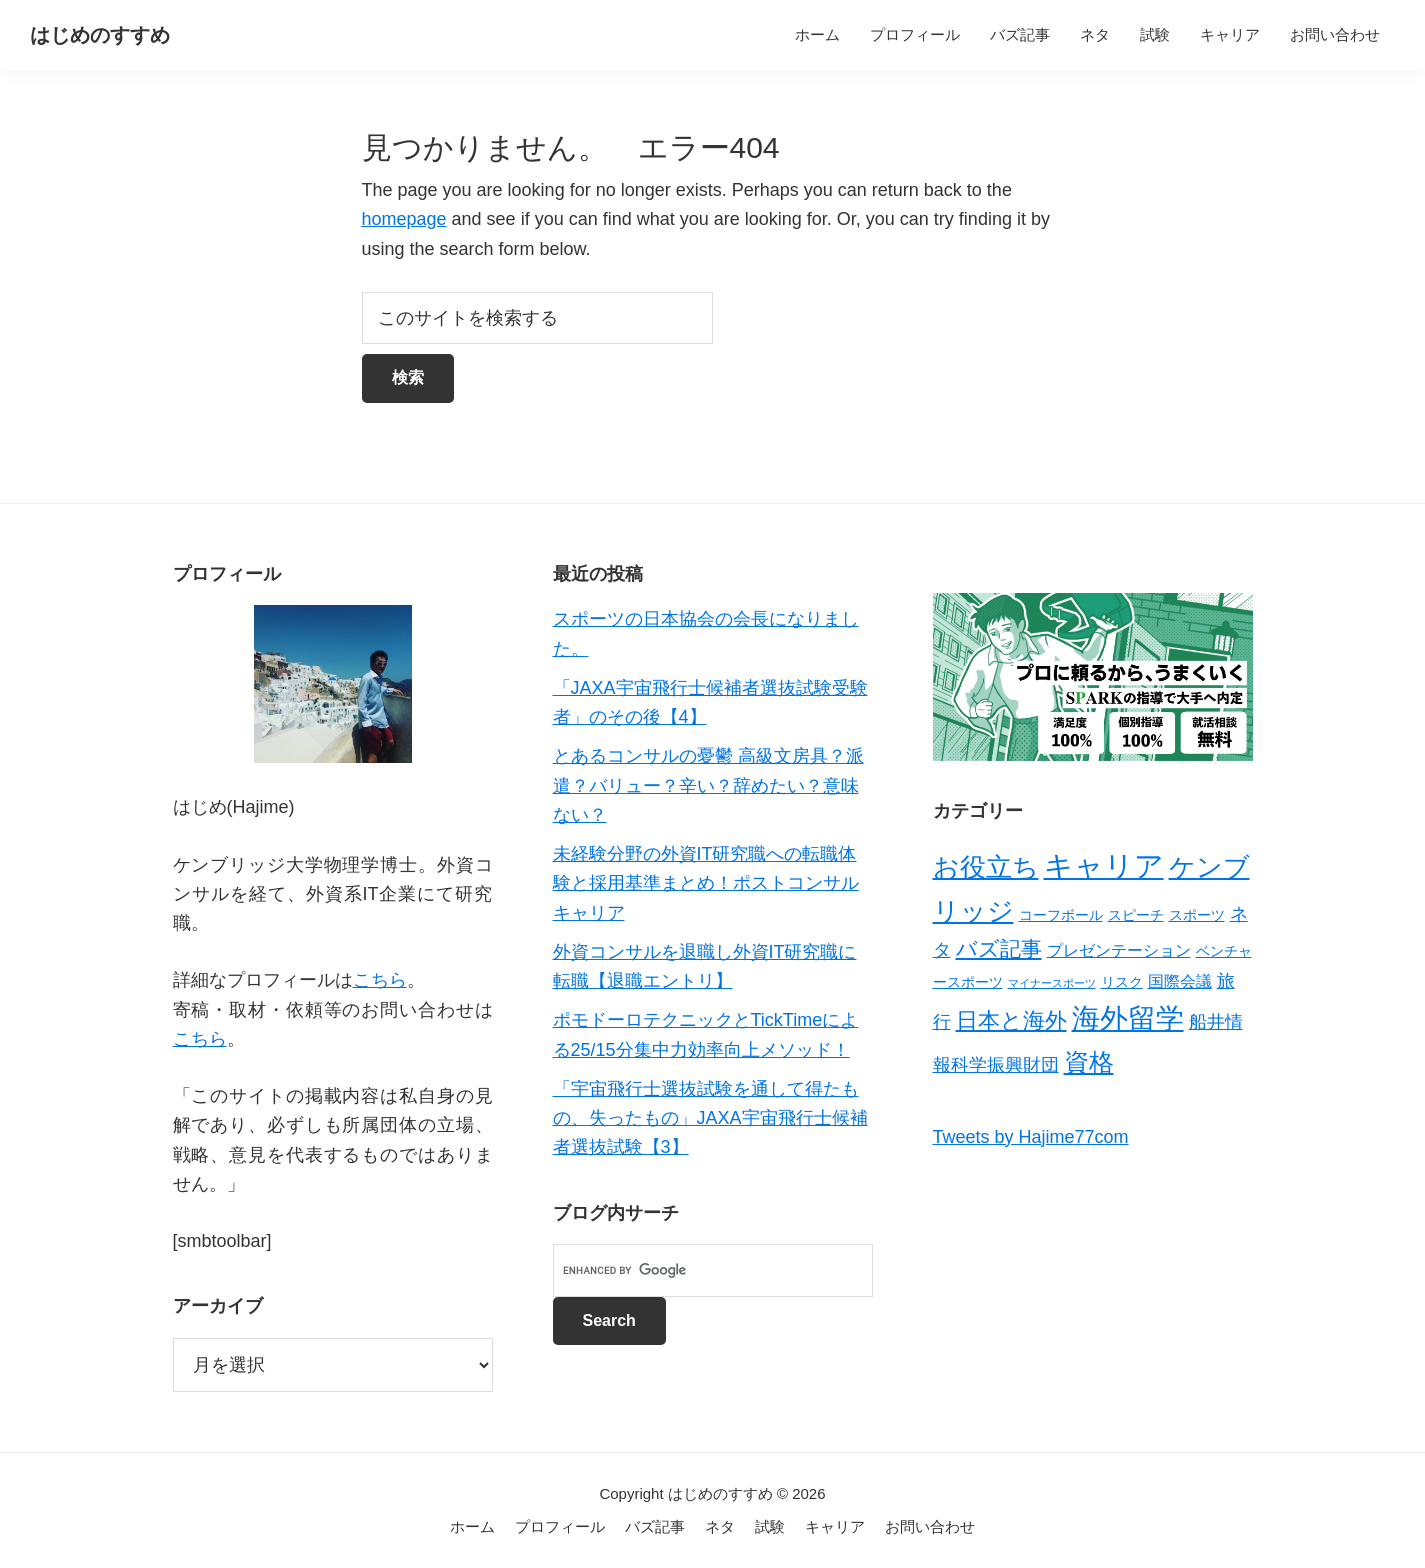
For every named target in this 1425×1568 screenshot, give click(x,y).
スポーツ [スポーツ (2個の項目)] (1197, 915)
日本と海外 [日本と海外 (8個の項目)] (1011, 1020)
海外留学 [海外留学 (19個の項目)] (1128, 1018)
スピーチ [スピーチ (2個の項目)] (1136, 915)
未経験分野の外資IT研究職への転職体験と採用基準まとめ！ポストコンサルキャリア (706, 883)
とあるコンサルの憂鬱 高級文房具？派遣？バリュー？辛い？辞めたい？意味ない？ (708, 785)
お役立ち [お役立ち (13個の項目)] (986, 867)
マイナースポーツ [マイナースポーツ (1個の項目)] (1052, 983)
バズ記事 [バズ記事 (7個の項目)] (999, 948)
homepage (404, 219)
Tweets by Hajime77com (1031, 1137)
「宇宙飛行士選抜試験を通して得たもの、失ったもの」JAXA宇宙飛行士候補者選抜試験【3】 (710, 1118)
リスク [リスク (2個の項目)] (1122, 982)
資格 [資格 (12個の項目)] (1089, 1062)
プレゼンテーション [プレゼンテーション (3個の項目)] (1119, 950)
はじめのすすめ (100, 35)
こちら (380, 980)
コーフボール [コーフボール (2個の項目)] (1061, 915)
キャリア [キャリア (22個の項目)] (1104, 865)
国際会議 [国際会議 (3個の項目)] (1180, 981)
